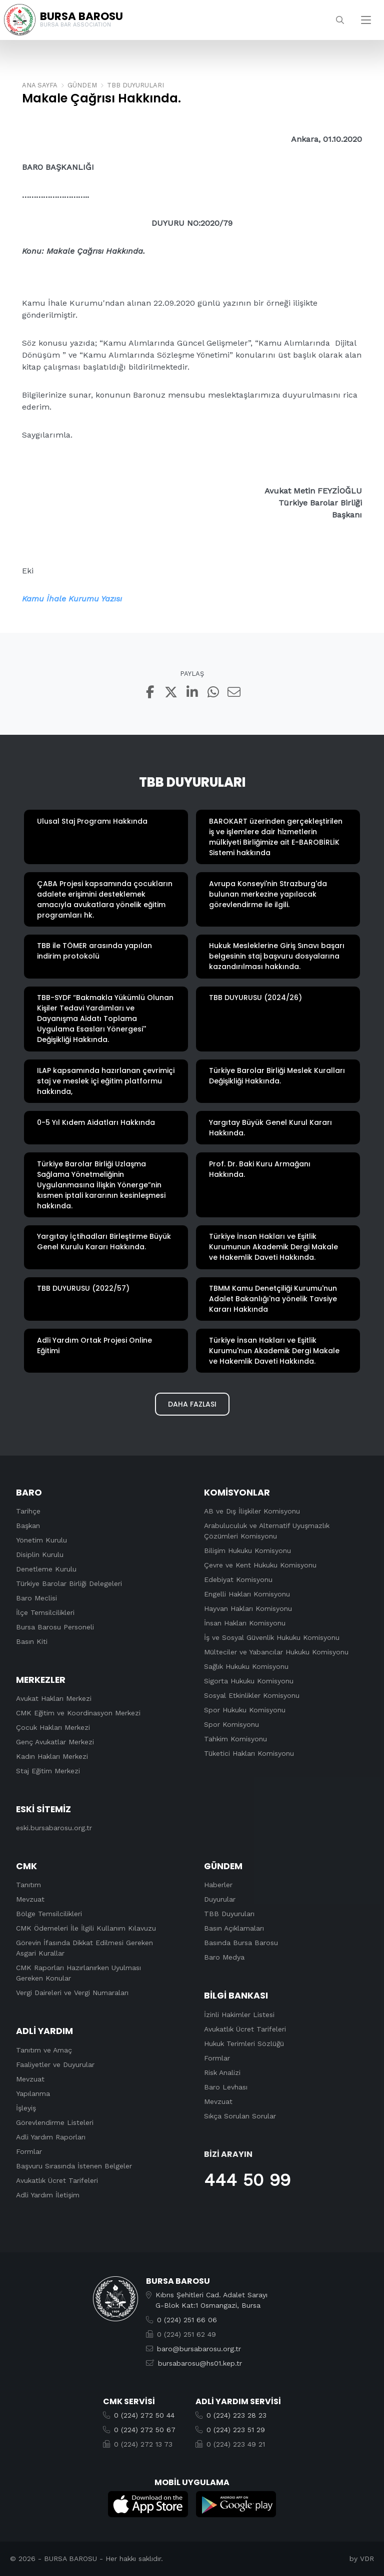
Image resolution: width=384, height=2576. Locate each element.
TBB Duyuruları (229, 1914)
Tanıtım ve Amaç (44, 2050)
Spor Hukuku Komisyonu (245, 1710)
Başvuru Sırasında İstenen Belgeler (74, 2166)
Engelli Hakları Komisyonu (247, 1594)
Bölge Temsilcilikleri (49, 1914)
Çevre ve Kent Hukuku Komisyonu (260, 1565)
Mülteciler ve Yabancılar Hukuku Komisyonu (276, 1652)
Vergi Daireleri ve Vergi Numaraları (72, 1993)
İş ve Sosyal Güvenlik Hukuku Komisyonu (272, 1637)
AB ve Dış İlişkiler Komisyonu (252, 1511)
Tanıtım (28, 1885)
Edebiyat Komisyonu (238, 1579)
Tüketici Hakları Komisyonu (249, 1753)
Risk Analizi (222, 2072)
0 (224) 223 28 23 (236, 2415)
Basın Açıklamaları (234, 1929)
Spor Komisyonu (231, 1724)
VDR (367, 2559)
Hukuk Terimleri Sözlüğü (244, 2044)
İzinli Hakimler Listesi (239, 2015)
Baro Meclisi (36, 1598)
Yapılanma (33, 2093)
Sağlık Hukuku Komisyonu (246, 1666)
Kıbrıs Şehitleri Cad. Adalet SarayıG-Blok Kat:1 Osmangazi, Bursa (212, 2300)
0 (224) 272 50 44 (144, 2415)
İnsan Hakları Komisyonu (245, 1623)
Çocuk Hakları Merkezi (53, 1728)
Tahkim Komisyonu (235, 1739)
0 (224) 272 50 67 (145, 2430)
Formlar (29, 2151)
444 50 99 (247, 2179)
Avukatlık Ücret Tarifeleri (57, 2180)
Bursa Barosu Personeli (55, 1627)
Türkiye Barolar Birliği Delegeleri (69, 1583)
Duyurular (220, 1900)
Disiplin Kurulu (40, 1554)
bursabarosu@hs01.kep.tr (200, 2363)
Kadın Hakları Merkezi (52, 1757)
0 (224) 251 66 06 (187, 2320)
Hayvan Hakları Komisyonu (248, 1608)
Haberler (218, 1885)
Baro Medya (224, 1958)
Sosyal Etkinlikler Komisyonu (252, 1695)
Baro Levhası (226, 2087)
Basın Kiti (32, 1641)
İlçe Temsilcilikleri (45, 1612)
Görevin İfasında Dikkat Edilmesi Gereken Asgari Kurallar (84, 1948)
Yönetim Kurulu (41, 1540)
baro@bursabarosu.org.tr (199, 2349)
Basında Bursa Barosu (241, 1943)
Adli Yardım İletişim (48, 2195)
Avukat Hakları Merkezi (54, 1699)
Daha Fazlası (192, 1404)
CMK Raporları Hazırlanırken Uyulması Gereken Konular (78, 1973)
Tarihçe (28, 1511)
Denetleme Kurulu (46, 1569)
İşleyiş (26, 2108)
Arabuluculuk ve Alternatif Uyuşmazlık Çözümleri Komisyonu (267, 1531)
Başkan (28, 1526)
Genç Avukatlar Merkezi (55, 1742)
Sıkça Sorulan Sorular (240, 2116)
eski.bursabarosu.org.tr (54, 1828)
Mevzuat (30, 1900)
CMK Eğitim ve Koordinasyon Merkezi (78, 1713)
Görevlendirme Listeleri (55, 2122)
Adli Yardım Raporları (51, 2137)
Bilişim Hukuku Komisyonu (247, 1550)
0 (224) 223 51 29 (235, 2430)
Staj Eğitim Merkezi (48, 1771)
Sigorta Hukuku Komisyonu (249, 1681)
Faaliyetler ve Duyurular (55, 2064)
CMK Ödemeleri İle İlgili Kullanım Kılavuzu (86, 1929)
